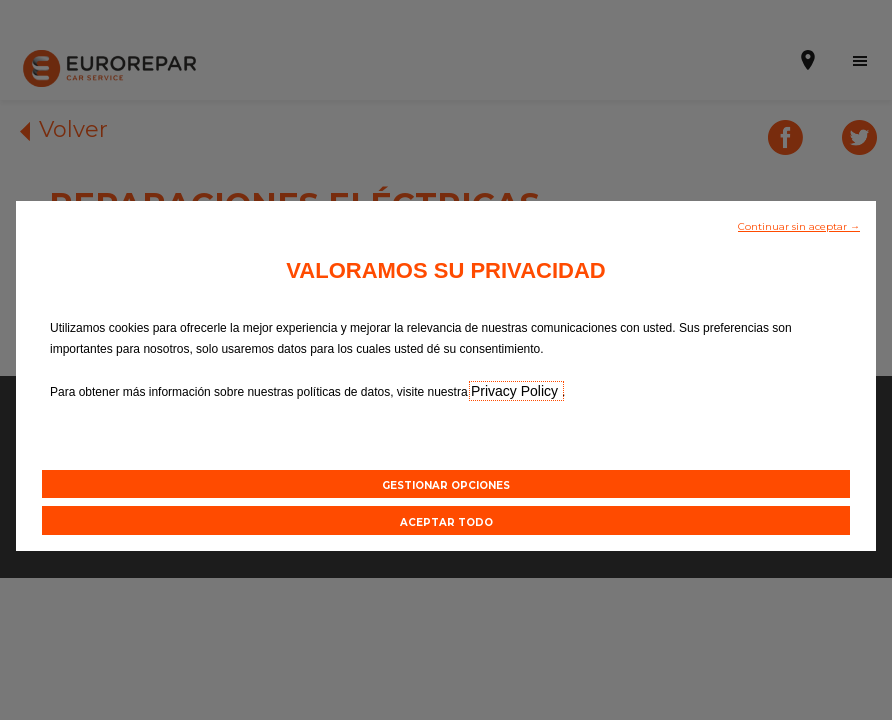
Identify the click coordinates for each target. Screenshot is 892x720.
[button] (799, 225)
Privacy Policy (516, 391)
